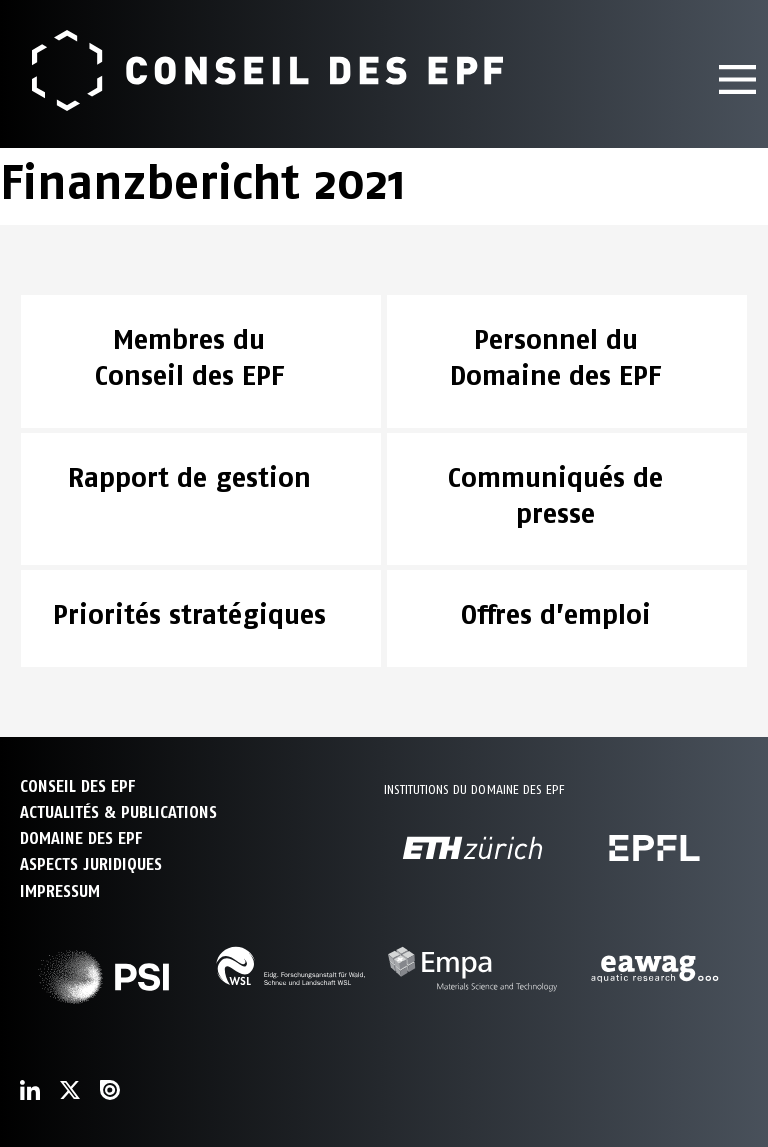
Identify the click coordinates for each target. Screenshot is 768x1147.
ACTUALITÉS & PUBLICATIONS (118, 812)
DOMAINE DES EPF (81, 838)
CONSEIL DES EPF (77, 786)
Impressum (60, 891)
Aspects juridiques (91, 864)
